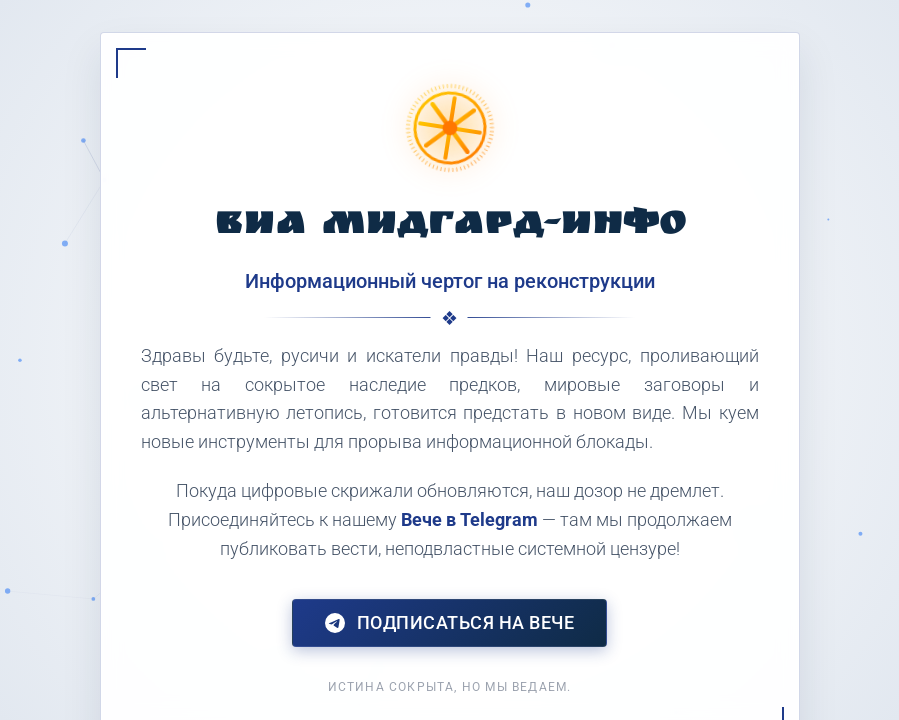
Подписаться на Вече (450, 623)
